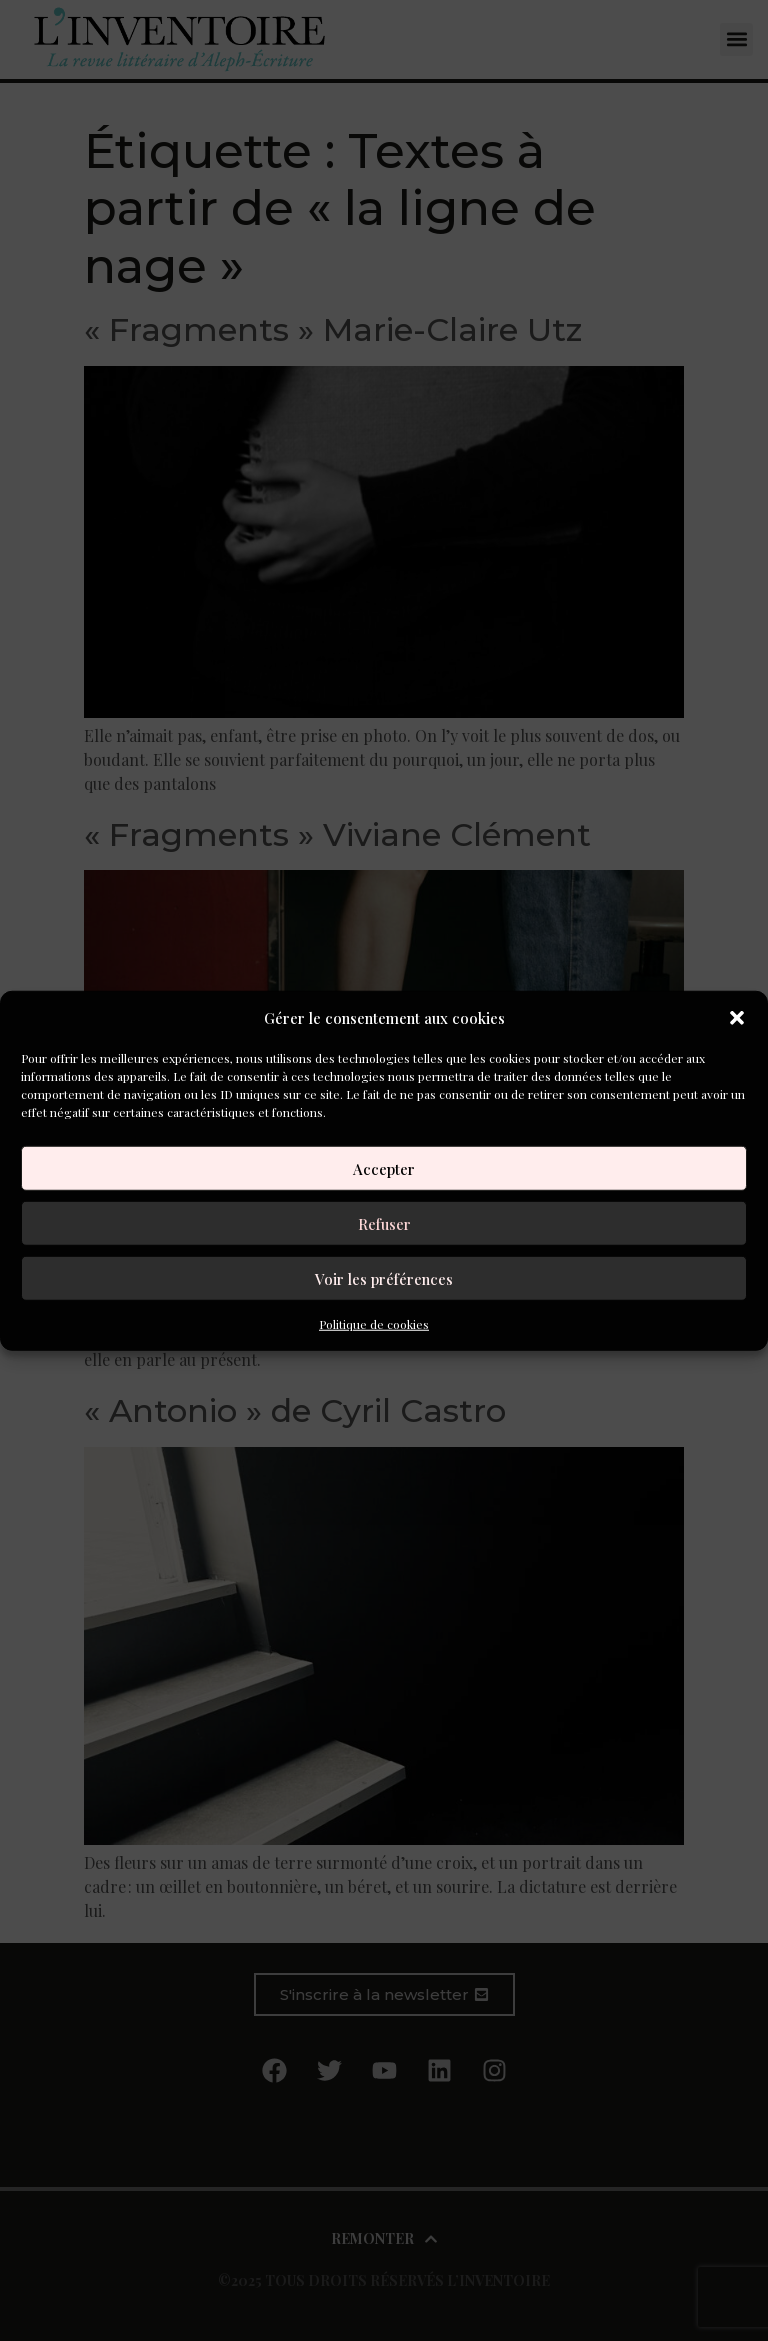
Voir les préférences (384, 1278)
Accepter (384, 1168)
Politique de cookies (374, 1324)
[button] (737, 1018)
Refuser (384, 1223)
